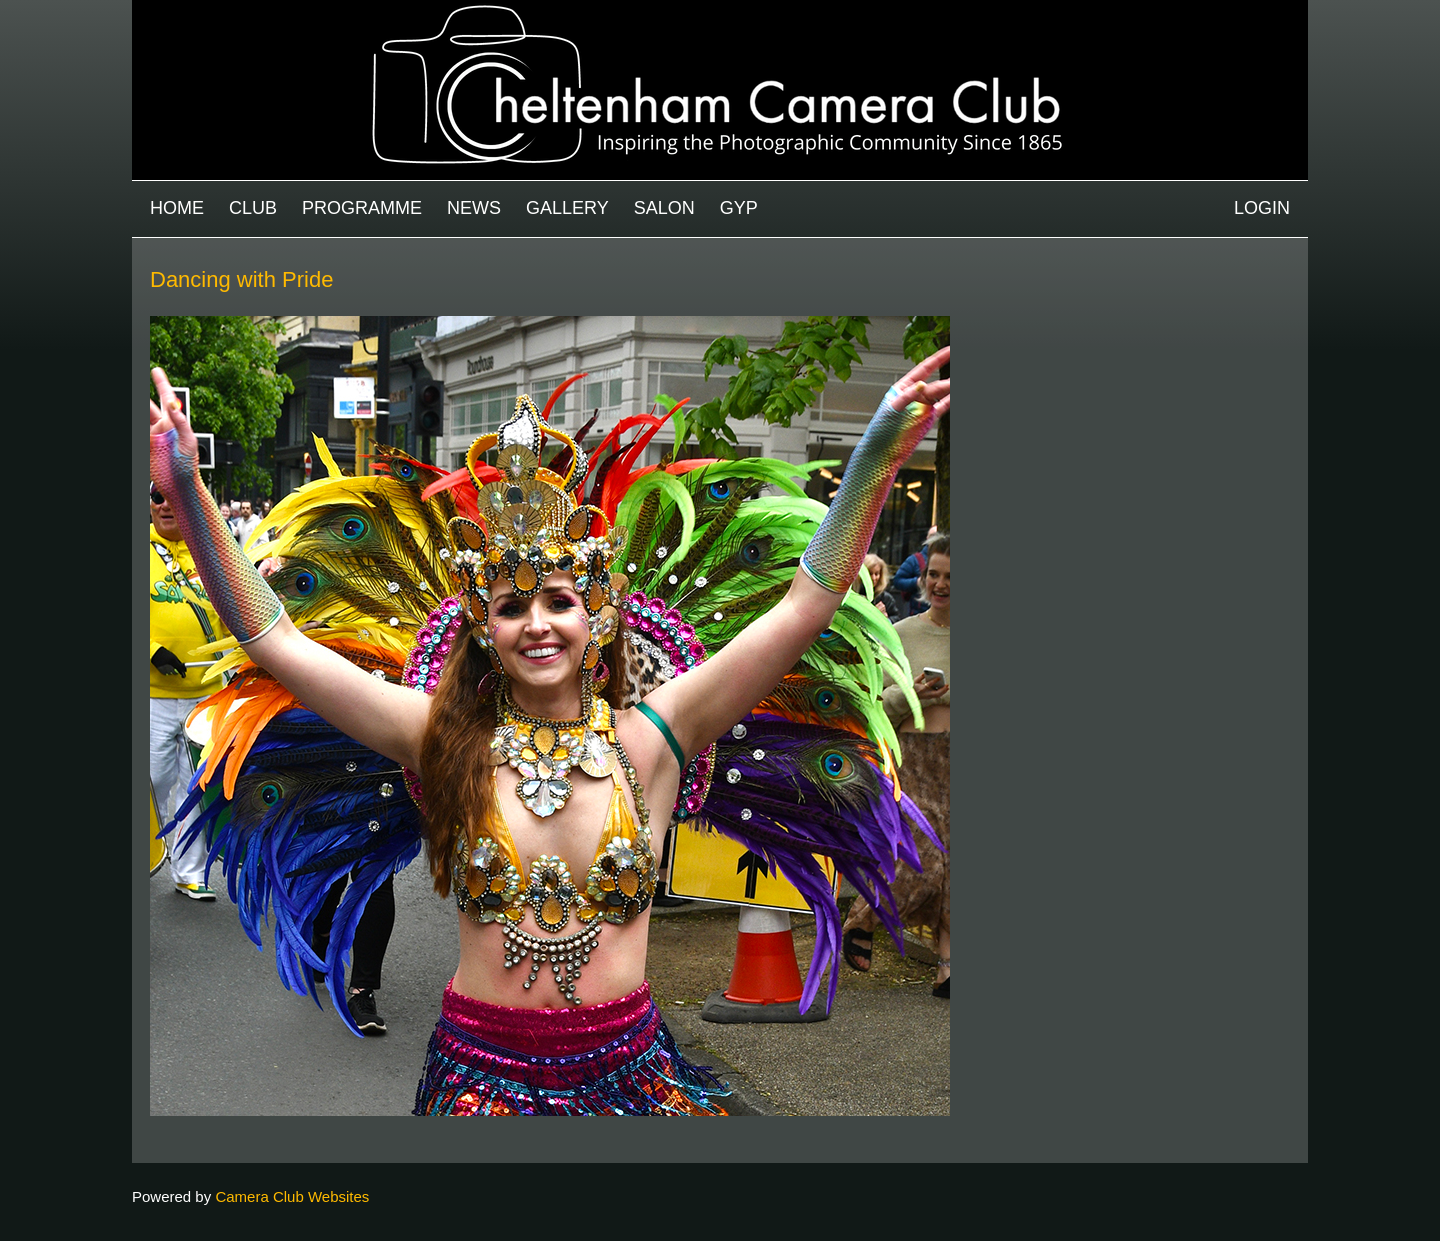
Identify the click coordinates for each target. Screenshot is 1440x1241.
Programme (362, 208)
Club (253, 208)
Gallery (567, 208)
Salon (664, 208)
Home (177, 208)
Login (1262, 208)
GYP (739, 208)
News (474, 208)
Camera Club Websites (292, 1196)
